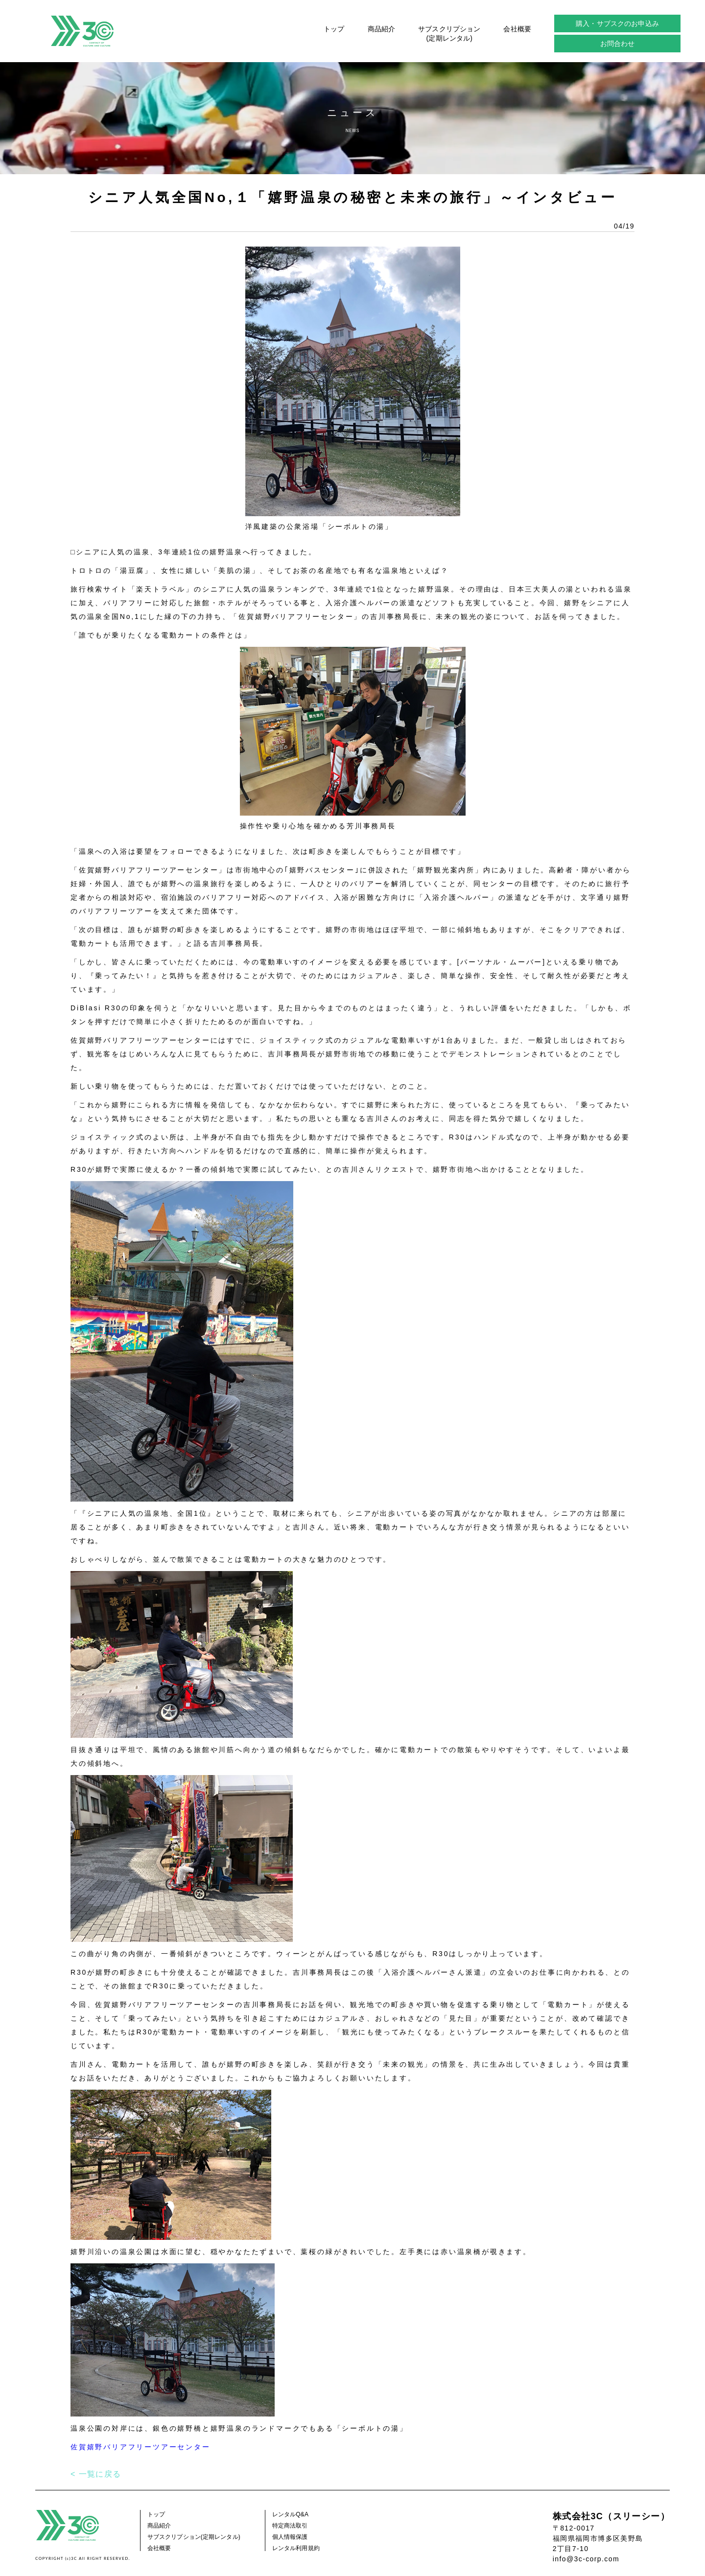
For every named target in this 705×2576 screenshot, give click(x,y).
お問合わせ (617, 43)
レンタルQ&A (290, 2514)
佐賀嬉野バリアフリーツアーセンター (140, 2447)
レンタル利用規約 (296, 2548)
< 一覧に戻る (95, 2474)
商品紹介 (382, 29)
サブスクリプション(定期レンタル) (449, 33)
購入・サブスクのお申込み (617, 23)
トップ (334, 29)
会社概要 (517, 29)
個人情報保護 (290, 2536)
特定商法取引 (290, 2525)
